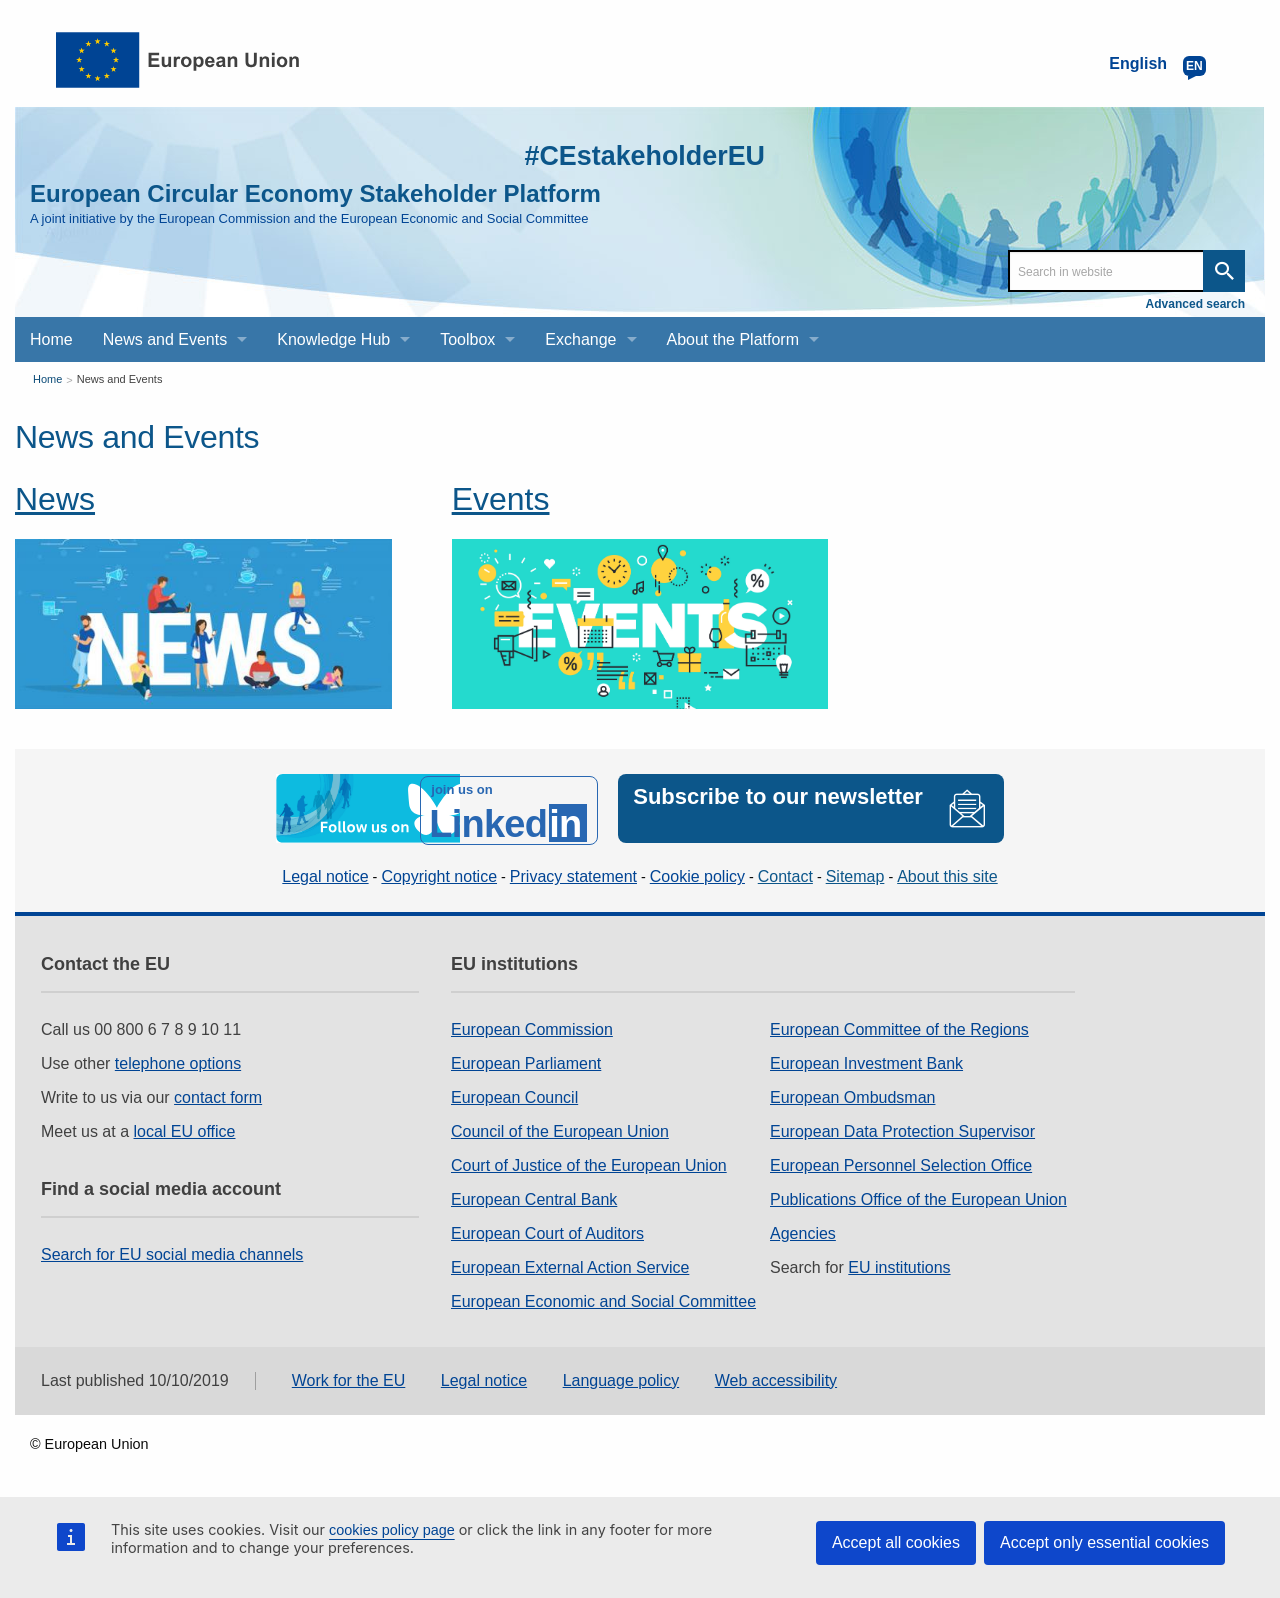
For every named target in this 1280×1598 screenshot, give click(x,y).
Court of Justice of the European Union (589, 1161)
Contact (785, 872)
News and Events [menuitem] (165, 339)
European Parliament (526, 1059)
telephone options (178, 1059)
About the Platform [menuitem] (733, 339)
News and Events (120, 379)
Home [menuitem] (51, 339)
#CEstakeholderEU (631, 154)
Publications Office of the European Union (918, 1195)
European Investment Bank (866, 1059)
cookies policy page (392, 1530)
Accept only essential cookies (1104, 1542)
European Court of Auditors (547, 1229)
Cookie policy (697, 872)
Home (47, 379)
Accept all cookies (896, 1542)
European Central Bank (534, 1195)
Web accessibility (776, 1376)
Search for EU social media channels (172, 1250)
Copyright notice (439, 872)
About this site (947, 872)
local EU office (185, 1127)
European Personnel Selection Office (901, 1161)
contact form (218, 1093)
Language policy (621, 1376)
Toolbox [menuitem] (467, 339)
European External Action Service (570, 1263)
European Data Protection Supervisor (902, 1127)
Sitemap (855, 872)
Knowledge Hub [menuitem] (333, 339)
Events (501, 499)
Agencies (803, 1229)
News (55, 499)
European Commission (532, 1025)
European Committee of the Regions (899, 1025)
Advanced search (1195, 304)
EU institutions (899, 1263)
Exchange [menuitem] (580, 339)
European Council (514, 1093)
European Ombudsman (852, 1093)
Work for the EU (349, 1376)
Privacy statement (573, 872)
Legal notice (325, 872)
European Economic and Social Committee (603, 1297)
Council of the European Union (560, 1127)
